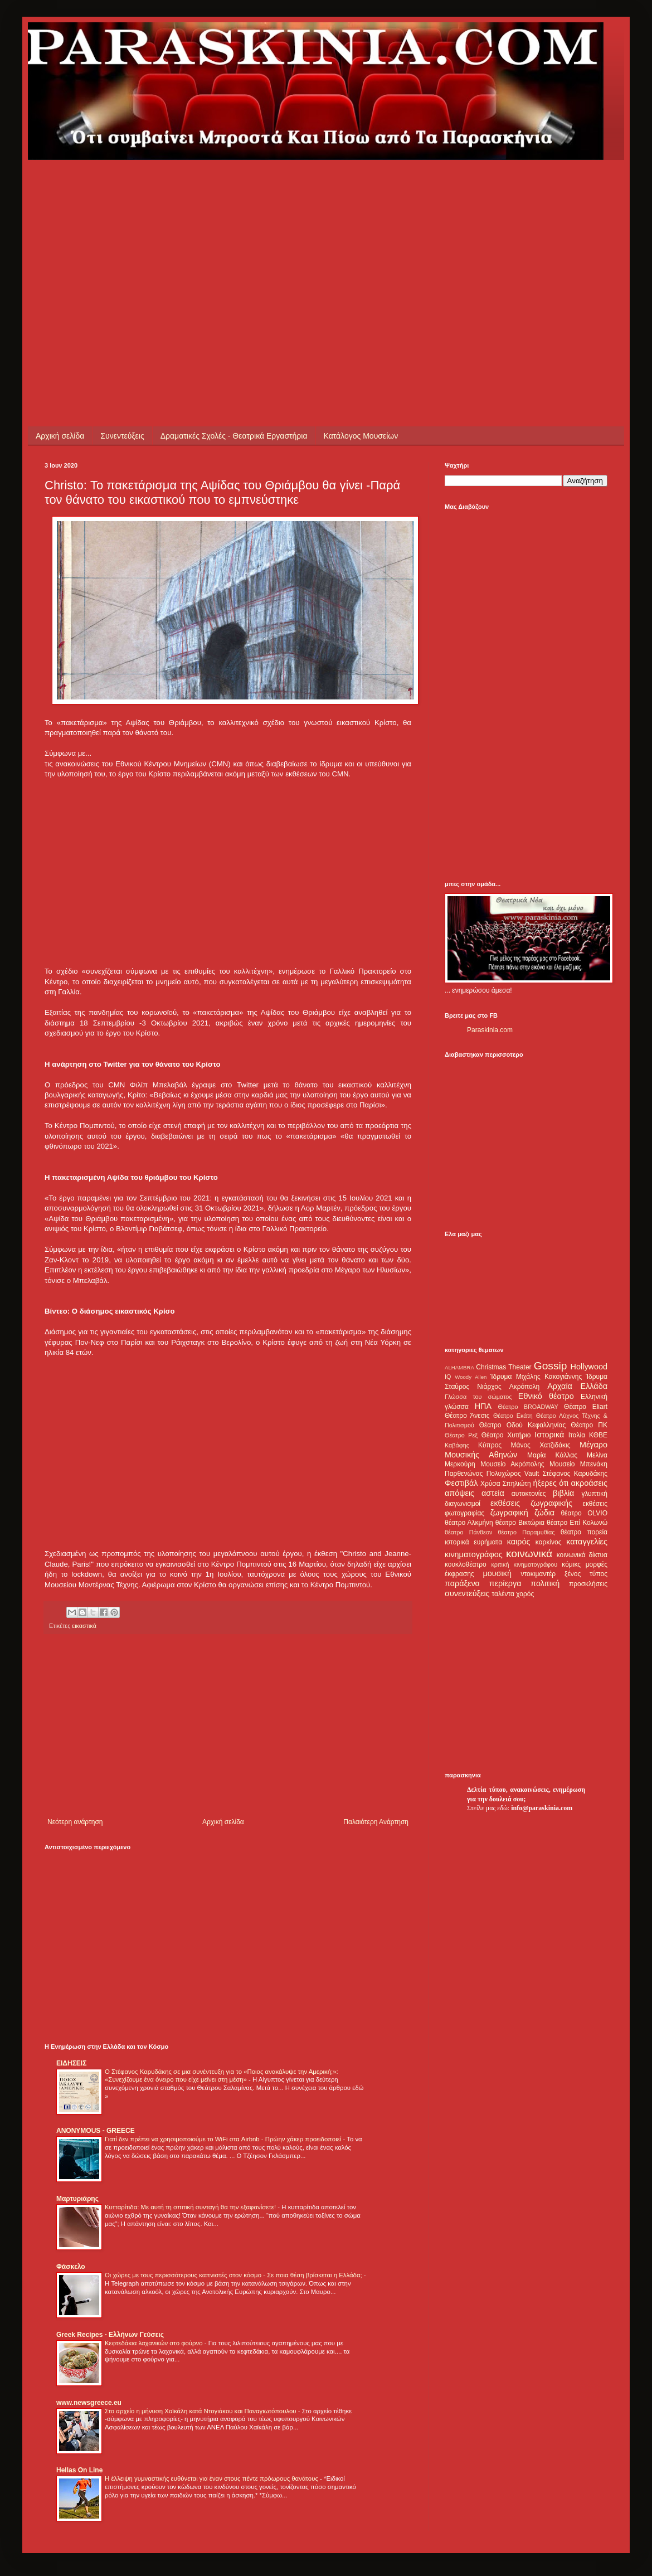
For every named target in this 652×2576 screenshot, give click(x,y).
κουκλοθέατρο (465, 1564)
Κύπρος (490, 1445)
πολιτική (545, 1583)
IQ (448, 1376)
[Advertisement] (236, 238)
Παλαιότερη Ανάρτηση (375, 1822)
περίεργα (505, 1583)
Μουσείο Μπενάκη (578, 1464)
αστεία (492, 1493)
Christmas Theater (503, 1367)
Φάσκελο (70, 2267)
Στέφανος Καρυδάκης (574, 1473)
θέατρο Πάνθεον (468, 1532)
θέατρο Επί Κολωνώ (577, 1523)
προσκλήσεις (588, 1584)
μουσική (497, 1573)
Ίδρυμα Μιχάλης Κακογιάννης (536, 1377)
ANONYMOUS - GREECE (95, 2131)
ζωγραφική (509, 1512)
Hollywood (589, 1366)
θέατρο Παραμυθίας (526, 1532)
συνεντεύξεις (467, 1593)
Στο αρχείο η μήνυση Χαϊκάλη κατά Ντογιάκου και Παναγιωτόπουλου (201, 2411)
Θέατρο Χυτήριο (506, 1435)
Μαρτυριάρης (77, 2199)
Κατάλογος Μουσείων (361, 435)
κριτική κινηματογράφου (524, 1564)
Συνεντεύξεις (122, 435)
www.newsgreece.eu (88, 2403)
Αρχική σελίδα (60, 435)
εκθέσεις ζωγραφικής (531, 1503)
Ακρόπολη (524, 1387)
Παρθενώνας (464, 1473)
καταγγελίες (586, 1541)
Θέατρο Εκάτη (513, 1415)
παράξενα (462, 1583)
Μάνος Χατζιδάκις (540, 1445)
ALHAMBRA (459, 1367)
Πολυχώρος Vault (512, 1473)
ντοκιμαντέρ (538, 1574)
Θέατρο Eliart (585, 1407)
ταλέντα (503, 1594)
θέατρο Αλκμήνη (469, 1523)
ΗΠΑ (483, 1406)
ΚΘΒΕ (598, 1435)
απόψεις (459, 1493)
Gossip (550, 1366)
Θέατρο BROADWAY (528, 1406)
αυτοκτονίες (529, 1494)
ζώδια (544, 1512)
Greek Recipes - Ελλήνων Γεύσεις (110, 2335)
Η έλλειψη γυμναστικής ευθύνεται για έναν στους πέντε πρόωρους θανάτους (212, 2478)
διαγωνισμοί (462, 1504)
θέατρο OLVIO (584, 1513)
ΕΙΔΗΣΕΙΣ (71, 2063)
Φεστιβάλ (461, 1483)
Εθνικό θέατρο (546, 1396)
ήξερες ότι (550, 1483)
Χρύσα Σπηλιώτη (505, 1484)
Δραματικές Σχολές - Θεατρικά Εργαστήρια (234, 435)
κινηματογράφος (474, 1554)
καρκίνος (549, 1542)
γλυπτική (594, 1494)
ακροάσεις (589, 1483)
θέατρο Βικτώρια (519, 1523)
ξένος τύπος (586, 1574)
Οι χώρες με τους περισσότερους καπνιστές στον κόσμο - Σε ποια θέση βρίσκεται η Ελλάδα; (234, 2275)
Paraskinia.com (490, 1030)
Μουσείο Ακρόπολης (512, 1464)
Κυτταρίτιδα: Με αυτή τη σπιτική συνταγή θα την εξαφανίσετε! (191, 2207)
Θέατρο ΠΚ (589, 1425)
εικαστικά (84, 1625)
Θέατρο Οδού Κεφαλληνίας (522, 1425)
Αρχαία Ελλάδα (577, 1386)
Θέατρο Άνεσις (467, 1416)
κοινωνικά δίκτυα (582, 1555)
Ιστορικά (549, 1434)
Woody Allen (470, 1377)
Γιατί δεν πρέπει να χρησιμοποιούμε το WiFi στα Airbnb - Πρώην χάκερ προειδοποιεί (224, 2139)
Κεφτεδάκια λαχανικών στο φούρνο (155, 2343)
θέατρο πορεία (584, 1532)
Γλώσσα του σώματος (478, 1396)
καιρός (519, 1541)
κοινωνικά (529, 1553)
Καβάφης (457, 1445)
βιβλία (563, 1493)
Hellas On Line (79, 2470)
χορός (525, 1594)
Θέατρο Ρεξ (461, 1435)
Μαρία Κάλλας (552, 1455)
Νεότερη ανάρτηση (75, 1822)
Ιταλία (576, 1435)
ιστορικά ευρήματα (473, 1542)
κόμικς (571, 1564)
